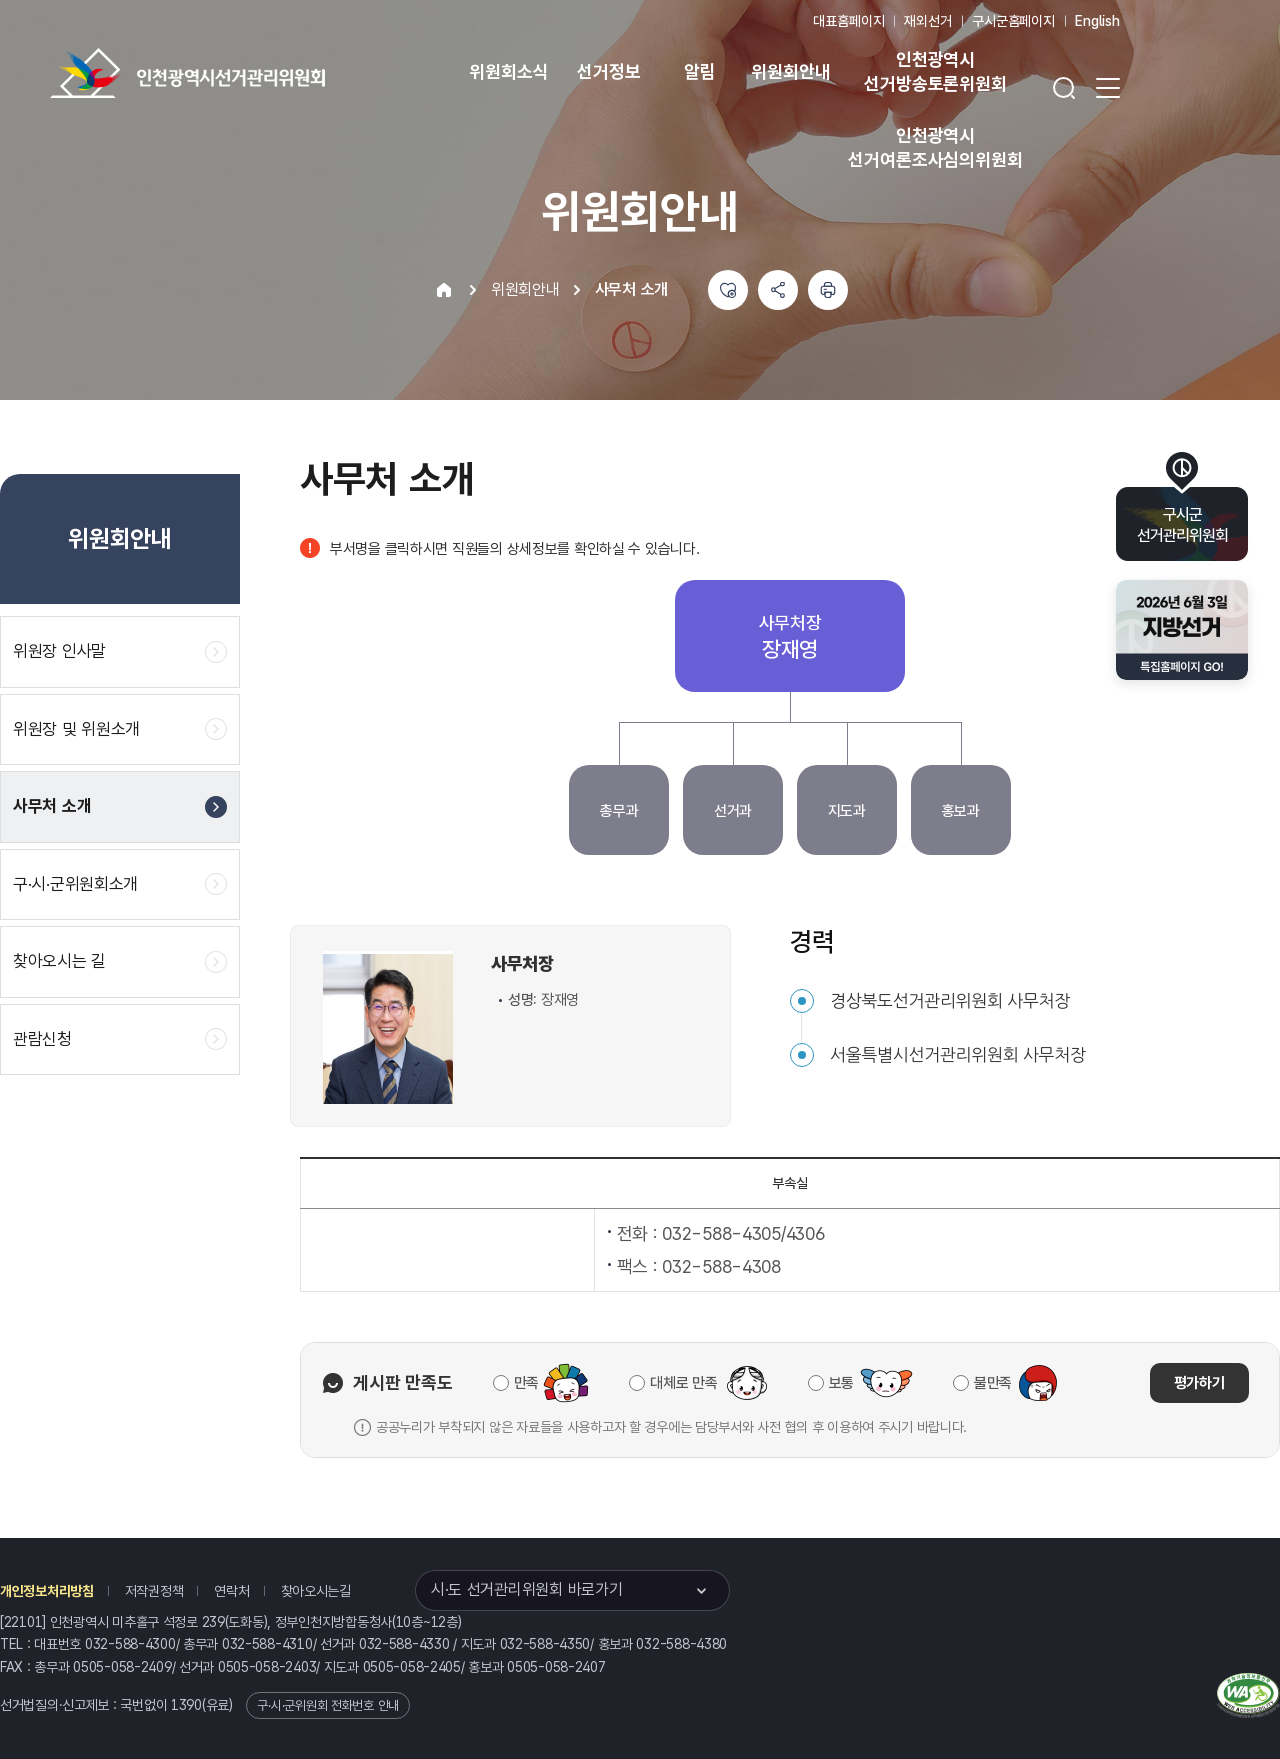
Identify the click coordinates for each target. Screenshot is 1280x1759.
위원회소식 (508, 71)
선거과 (733, 811)
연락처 (231, 1591)
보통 (841, 1383)
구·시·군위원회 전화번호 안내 (328, 1705)
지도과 (847, 811)
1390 (186, 1705)
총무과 (619, 811)
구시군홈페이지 (1013, 21)
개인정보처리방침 (47, 1591)
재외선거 (927, 21)
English (1097, 21)
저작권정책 (154, 1591)
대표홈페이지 (848, 21)
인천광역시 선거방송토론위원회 (935, 71)
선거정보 (608, 71)
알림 (700, 71)
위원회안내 (790, 71)
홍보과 (961, 811)
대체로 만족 (683, 1383)
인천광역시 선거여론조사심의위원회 (935, 147)
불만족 (993, 1383)
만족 (526, 1383)
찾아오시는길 (316, 1591)
